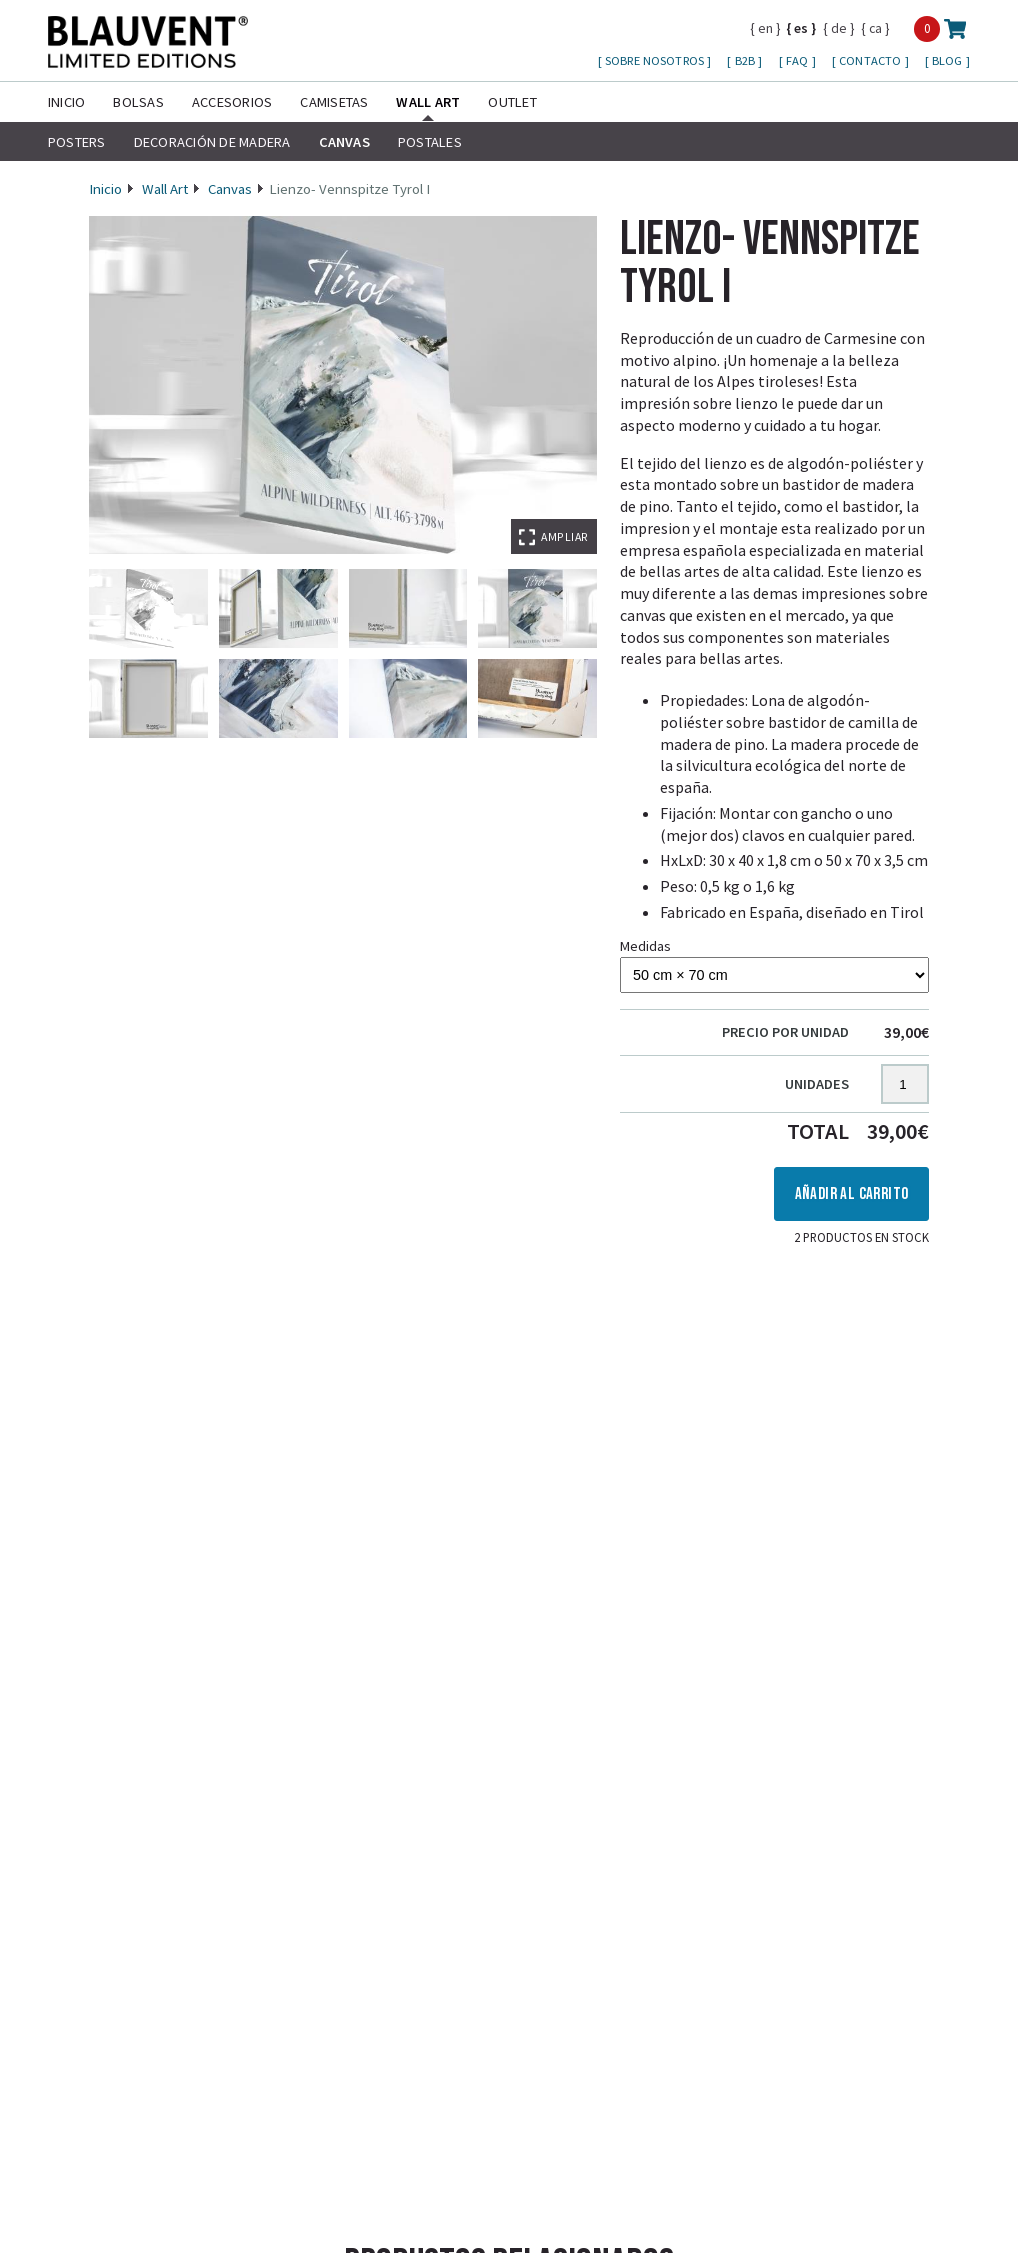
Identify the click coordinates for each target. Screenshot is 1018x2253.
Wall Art (428, 102)
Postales (430, 142)
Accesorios (232, 102)
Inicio (66, 102)
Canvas (344, 142)
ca (875, 28)
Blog (949, 60)
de (839, 28)
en (765, 28)
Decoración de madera (212, 142)
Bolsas (138, 102)
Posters (77, 142)
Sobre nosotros (656, 60)
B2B (747, 60)
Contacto (871, 60)
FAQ (799, 60)
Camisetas (334, 102)
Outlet (512, 102)
